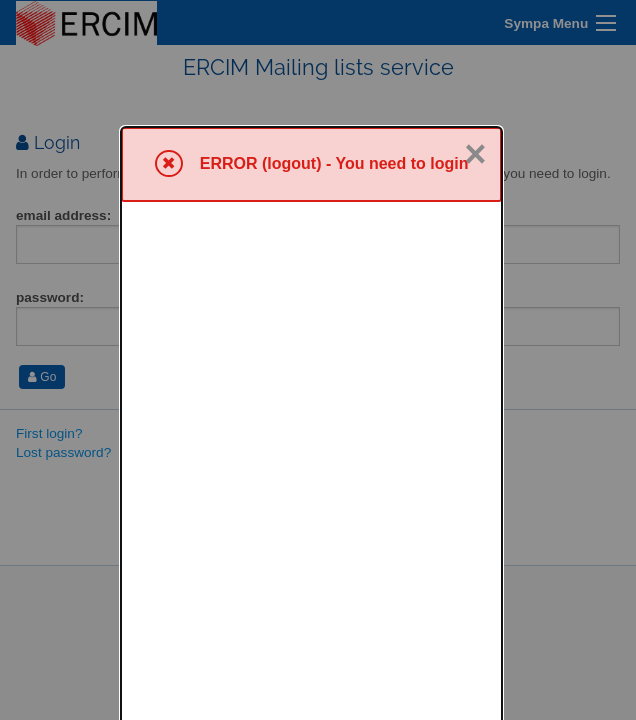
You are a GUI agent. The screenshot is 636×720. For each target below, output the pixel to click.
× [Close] (475, 27)
